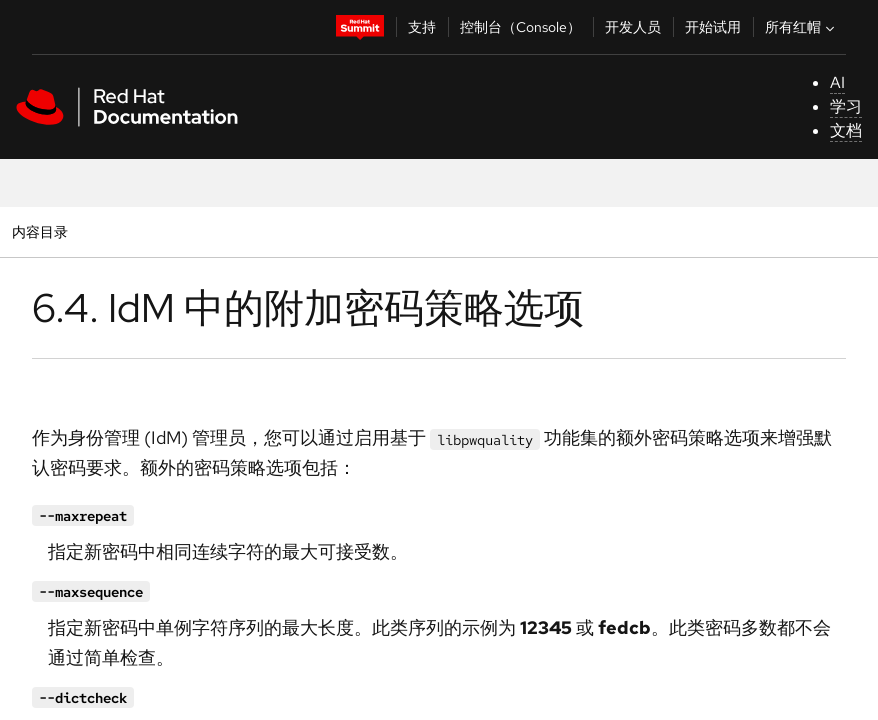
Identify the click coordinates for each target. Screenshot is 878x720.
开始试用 (713, 27)
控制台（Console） (520, 27)
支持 (422, 27)
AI (837, 82)
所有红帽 (802, 27)
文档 (846, 130)
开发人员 (633, 27)
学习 (846, 106)
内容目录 (39, 231)
